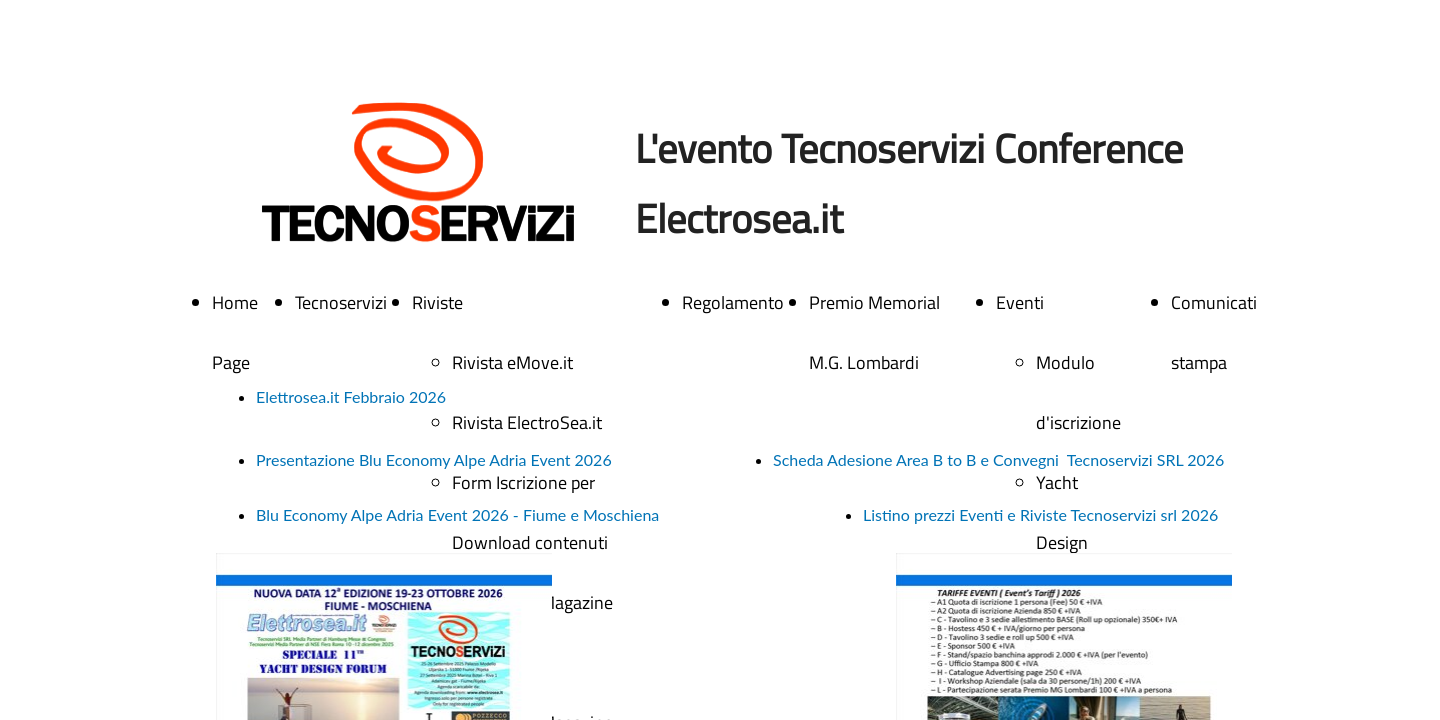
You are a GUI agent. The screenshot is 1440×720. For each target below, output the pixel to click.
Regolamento (733, 302)
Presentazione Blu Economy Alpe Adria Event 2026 (434, 459)
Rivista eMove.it (512, 362)
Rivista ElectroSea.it (527, 422)
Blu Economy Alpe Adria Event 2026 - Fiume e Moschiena (457, 514)
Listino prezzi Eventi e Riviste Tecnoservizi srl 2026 (1040, 514)
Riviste (437, 302)
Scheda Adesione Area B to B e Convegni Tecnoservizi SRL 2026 (998, 459)
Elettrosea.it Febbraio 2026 (351, 396)
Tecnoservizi (341, 302)
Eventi (1020, 302)
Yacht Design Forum (1062, 542)
